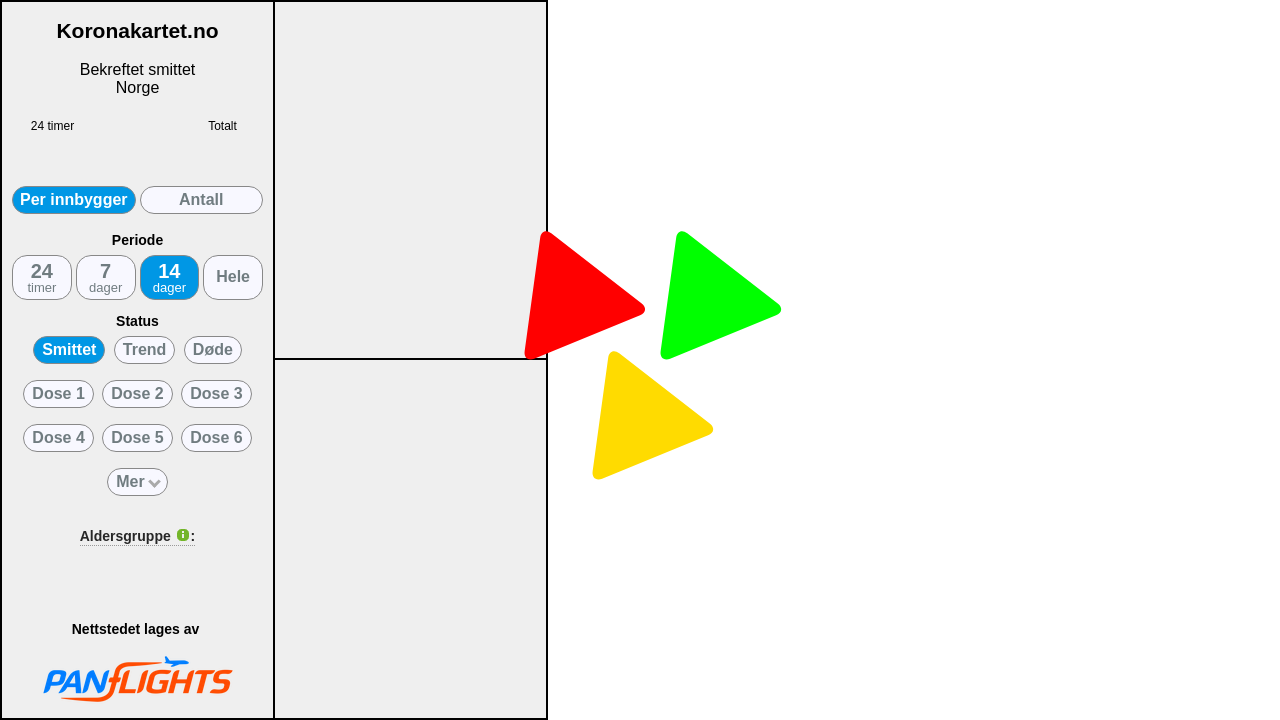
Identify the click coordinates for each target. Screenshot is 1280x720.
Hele (233, 276)
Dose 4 (58, 437)
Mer (138, 481)
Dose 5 (137, 437)
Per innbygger (74, 199)
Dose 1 (58, 393)
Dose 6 (216, 437)
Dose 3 (216, 393)
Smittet (69, 349)
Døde (213, 349)
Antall (201, 199)
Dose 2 (137, 393)
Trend (145, 349)
